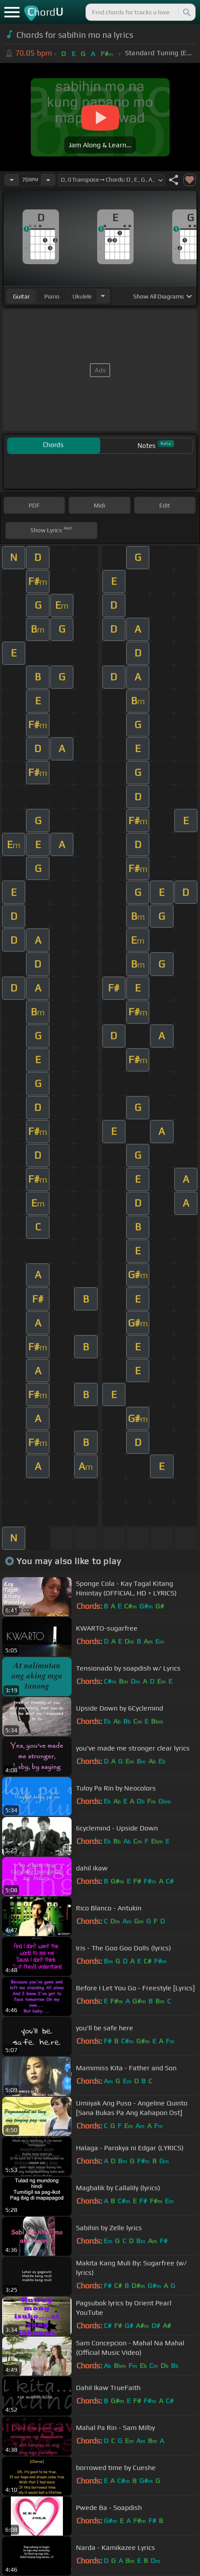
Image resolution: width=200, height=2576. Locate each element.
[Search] (186, 12)
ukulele (82, 296)
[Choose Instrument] (102, 296)
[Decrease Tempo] (11, 180)
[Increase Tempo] (48, 180)
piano (51, 296)
